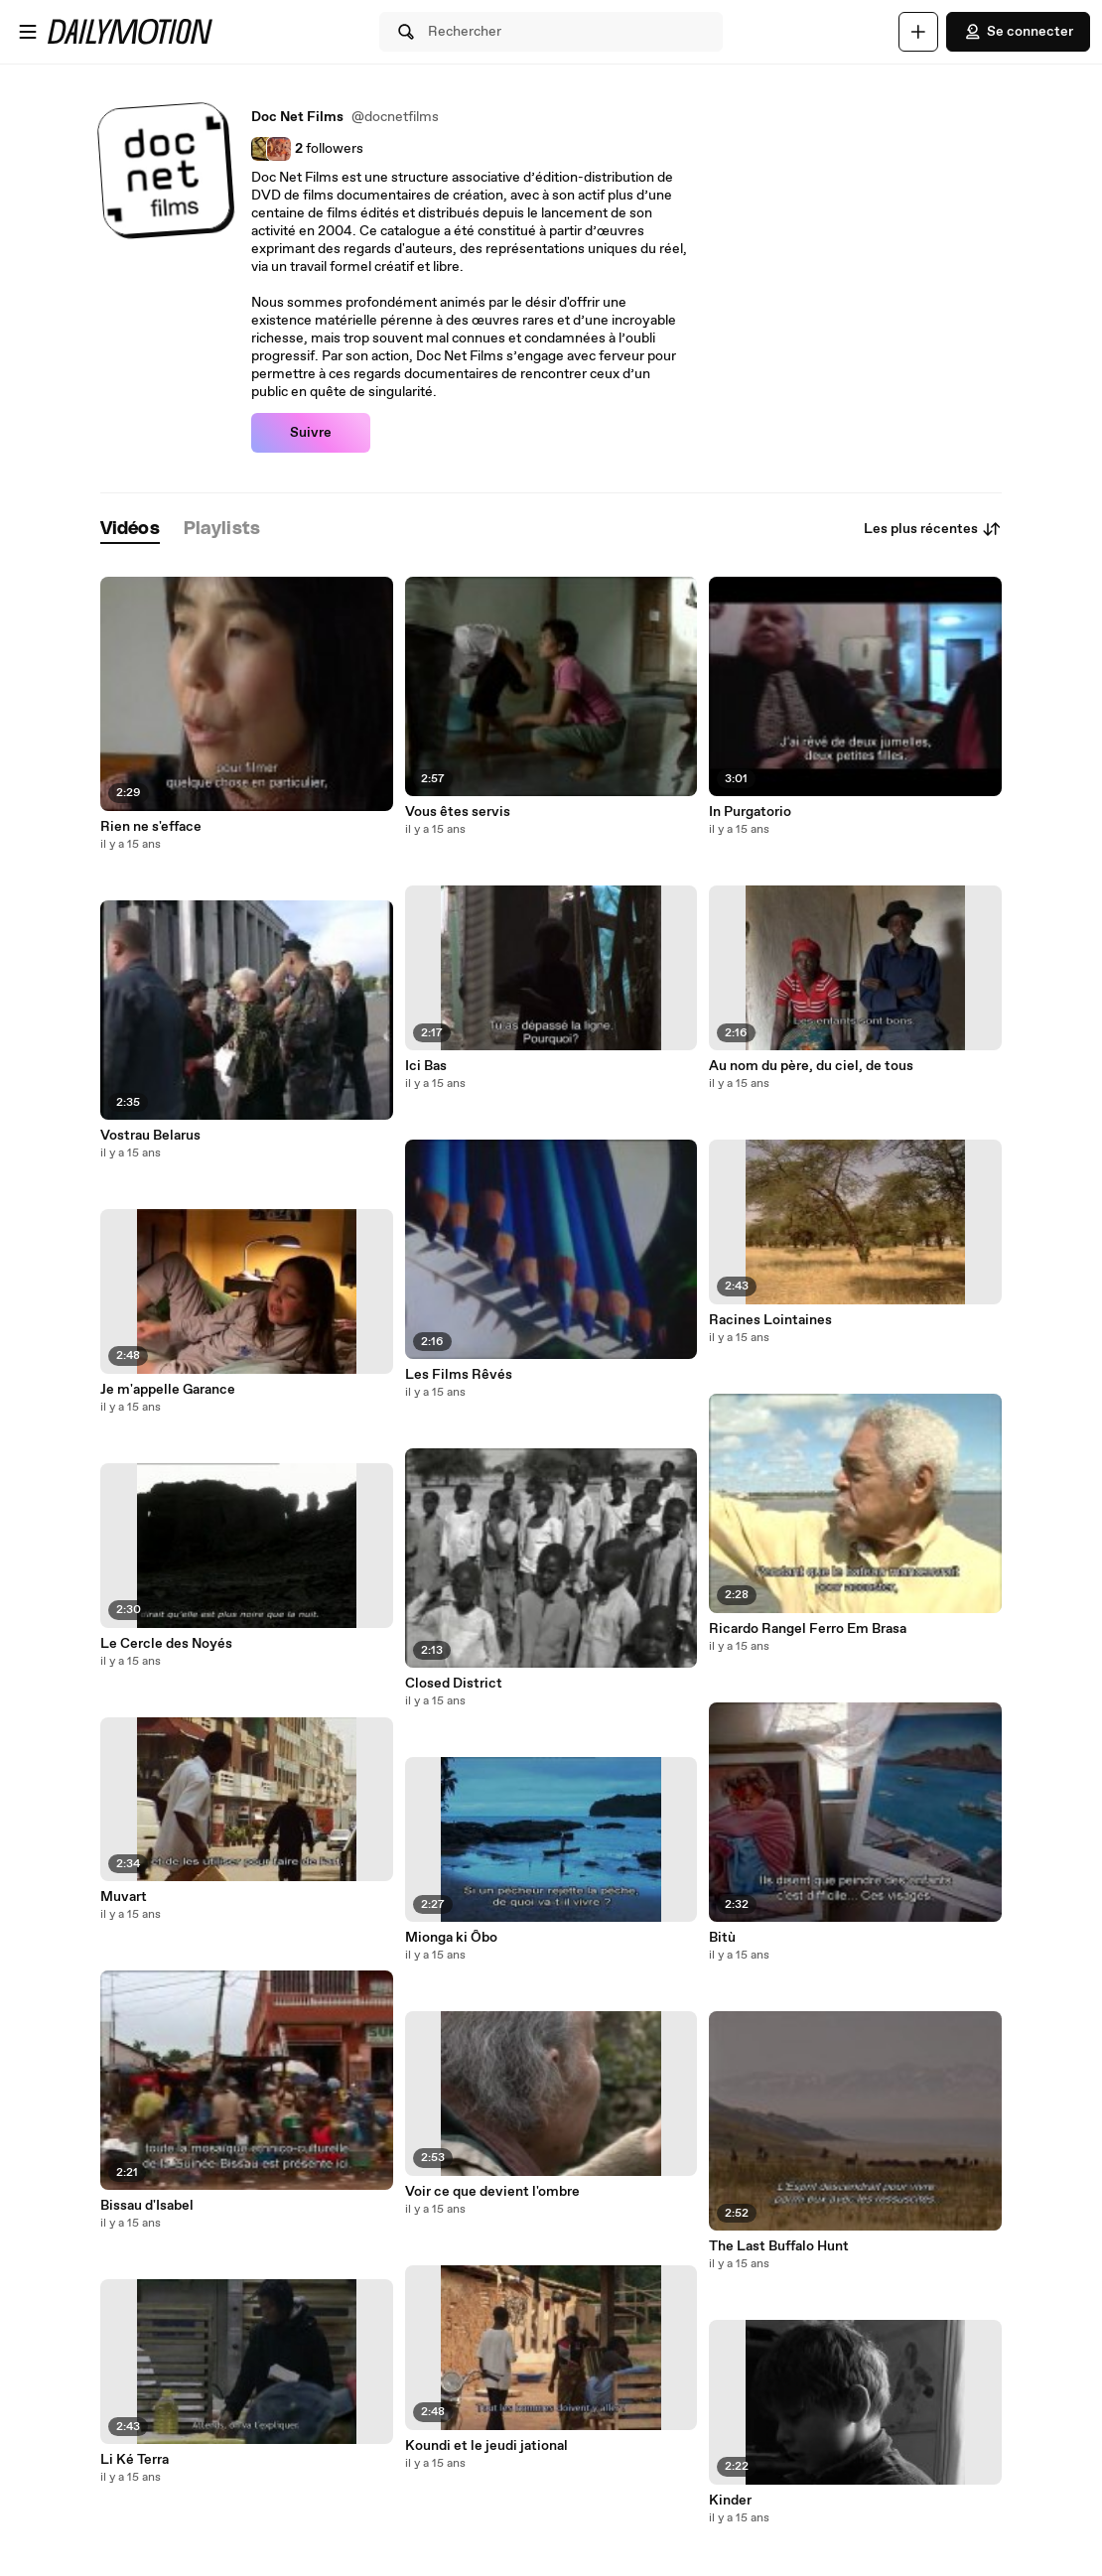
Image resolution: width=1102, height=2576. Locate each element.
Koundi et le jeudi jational (486, 2446)
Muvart (123, 1897)
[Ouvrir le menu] (28, 32)
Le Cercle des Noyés (166, 1644)
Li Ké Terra (134, 2460)
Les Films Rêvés (458, 1375)
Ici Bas (426, 1066)
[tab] (130, 529)
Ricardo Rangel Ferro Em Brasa (807, 1629)
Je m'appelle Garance (167, 1390)
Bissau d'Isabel (147, 2206)
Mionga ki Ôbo (451, 1938)
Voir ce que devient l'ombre (492, 2192)
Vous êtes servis (457, 812)
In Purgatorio (750, 812)
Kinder (730, 2500)
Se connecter (1018, 32)
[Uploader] (918, 32)
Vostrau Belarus (150, 1136)
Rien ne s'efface (151, 827)
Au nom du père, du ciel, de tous (811, 1066)
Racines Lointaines (770, 1320)
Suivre (311, 433)
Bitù (722, 1938)
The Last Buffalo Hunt (779, 2246)
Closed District (453, 1684)
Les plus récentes (933, 529)
